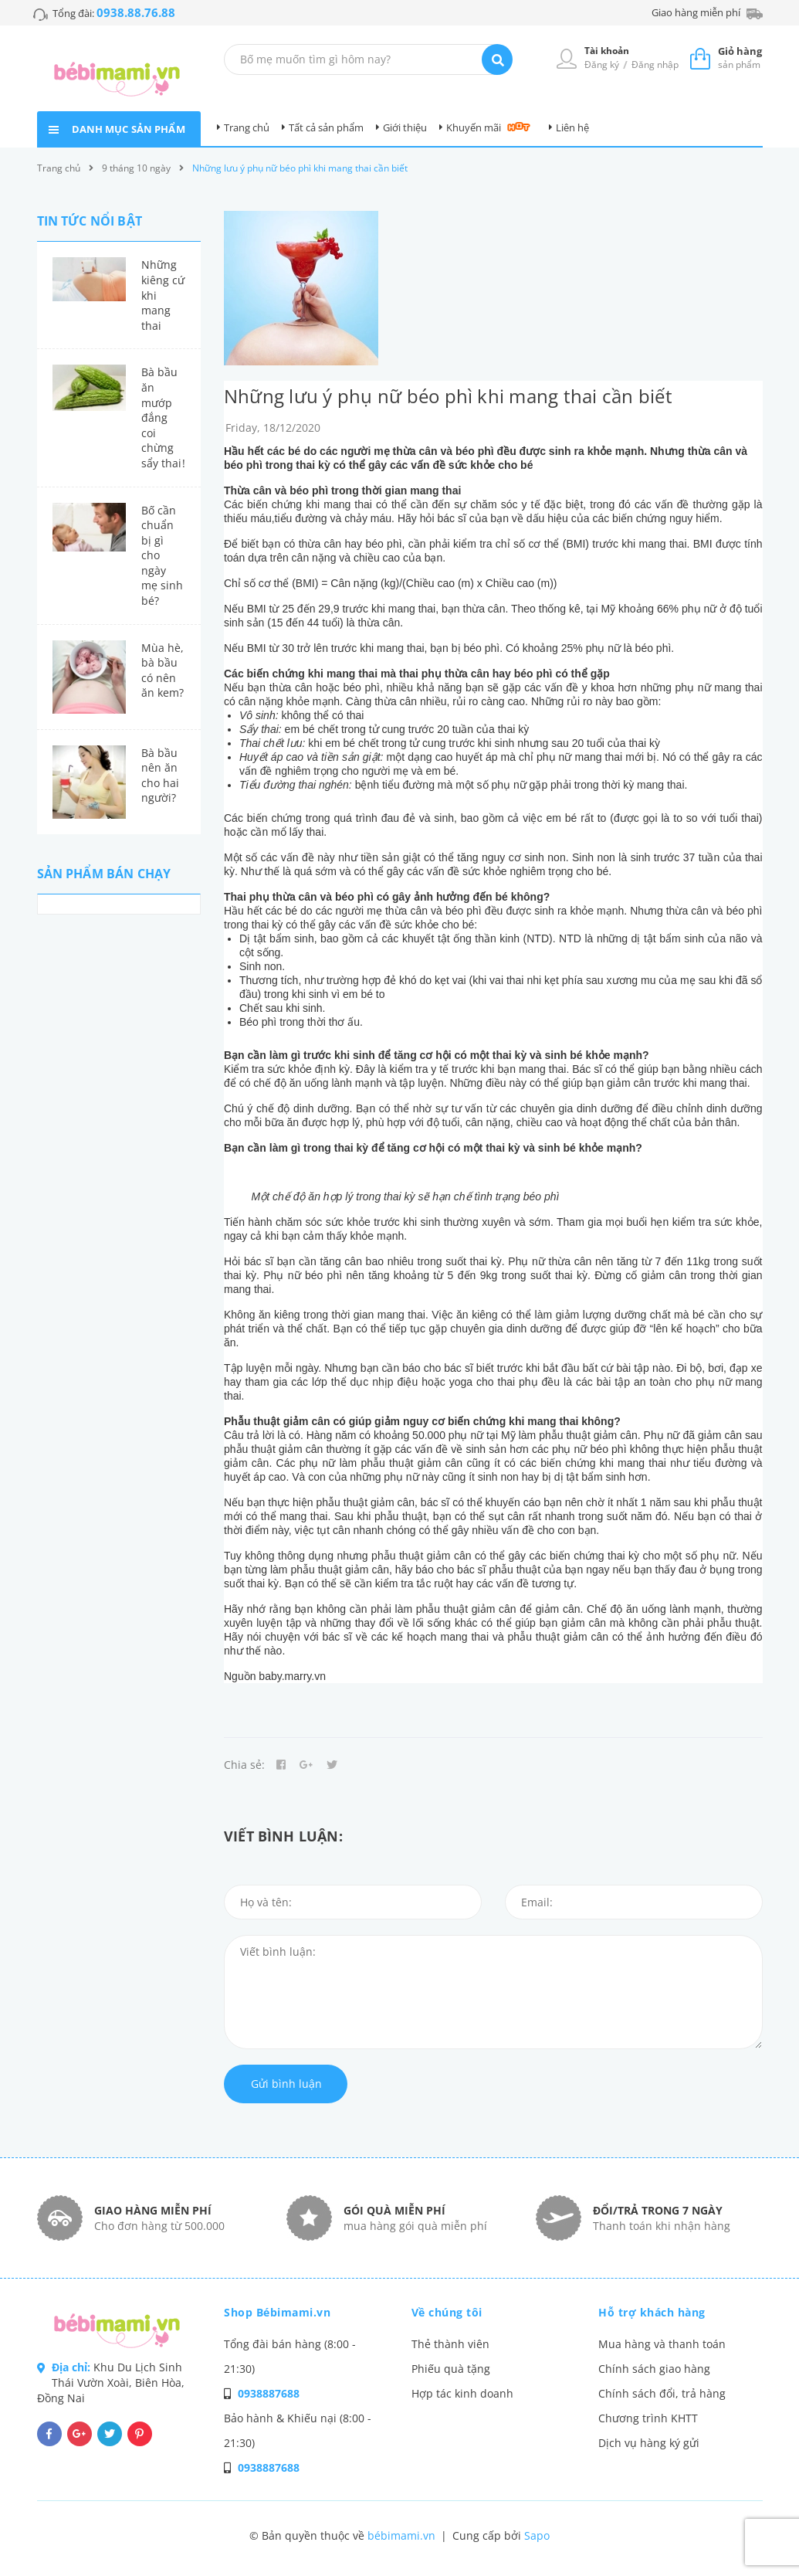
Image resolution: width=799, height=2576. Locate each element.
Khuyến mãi (473, 127)
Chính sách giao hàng (654, 2368)
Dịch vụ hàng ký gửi (648, 2442)
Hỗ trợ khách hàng (652, 2312)
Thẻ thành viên (450, 2344)
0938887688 (269, 2393)
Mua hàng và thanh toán (662, 2344)
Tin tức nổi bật (89, 220)
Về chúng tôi (446, 2312)
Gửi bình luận (286, 2083)
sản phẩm (740, 57)
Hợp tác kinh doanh (462, 2393)
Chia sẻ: (244, 1764)
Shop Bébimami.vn (277, 2312)
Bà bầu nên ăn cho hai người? (160, 775)
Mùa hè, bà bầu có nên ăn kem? (163, 670)
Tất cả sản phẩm (326, 127)
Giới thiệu (405, 127)
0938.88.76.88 (135, 12)
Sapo (537, 2535)
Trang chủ (246, 127)
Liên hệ (572, 127)
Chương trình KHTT (648, 2418)
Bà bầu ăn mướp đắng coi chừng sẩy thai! (163, 417)
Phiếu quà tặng (450, 2368)
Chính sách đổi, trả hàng (662, 2393)
